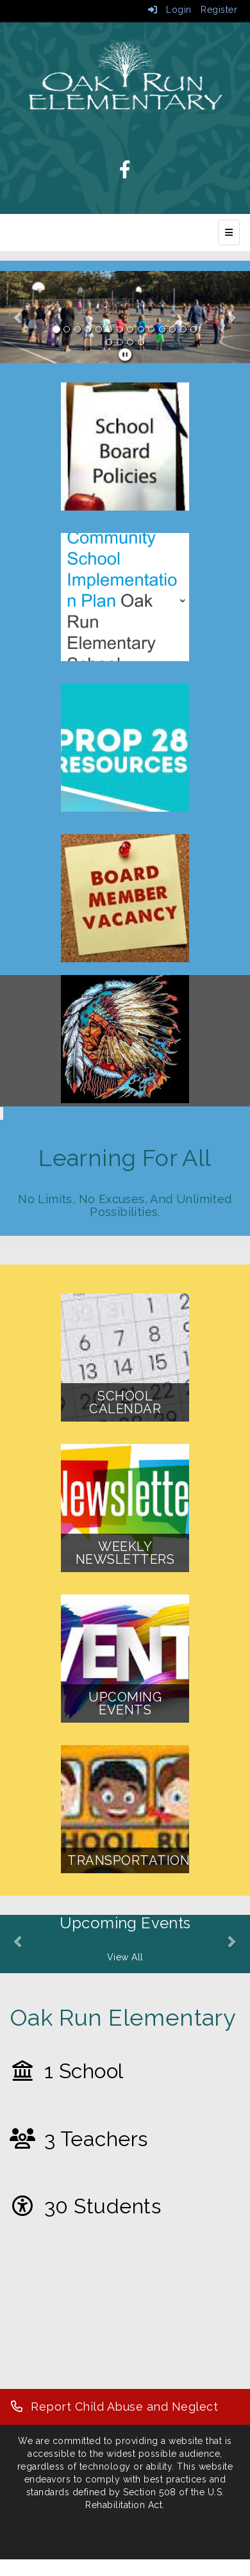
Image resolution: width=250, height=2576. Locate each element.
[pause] (125, 355)
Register (219, 9)
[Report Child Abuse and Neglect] (114, 2406)
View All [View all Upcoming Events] (125, 1957)
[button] (19, 317)
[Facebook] (125, 173)
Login (170, 9)
